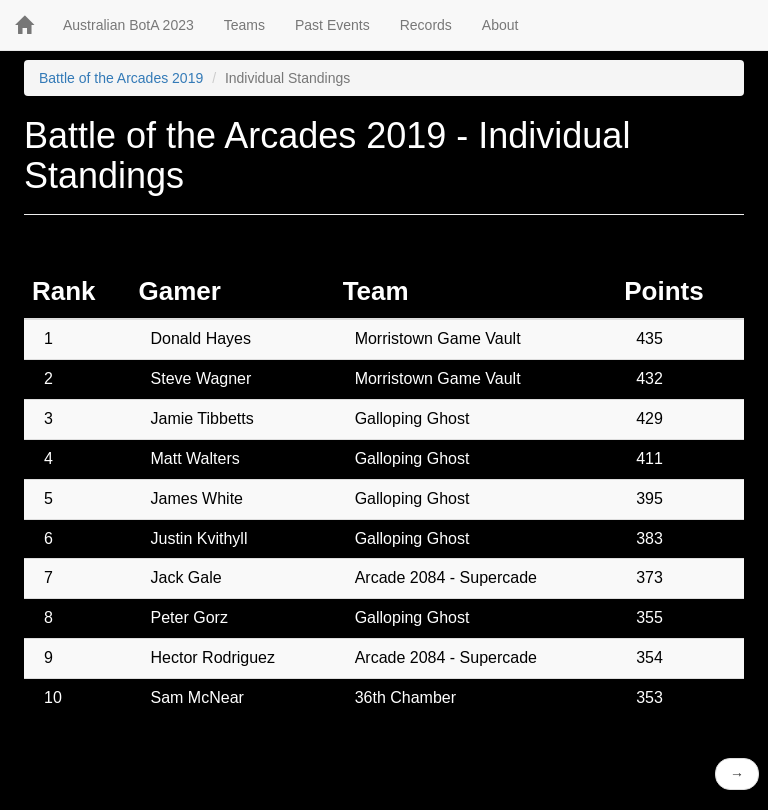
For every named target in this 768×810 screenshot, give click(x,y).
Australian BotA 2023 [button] (128, 25)
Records (426, 25)
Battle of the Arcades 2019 (121, 78)
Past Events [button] (332, 25)
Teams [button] (244, 25)
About (500, 25)
